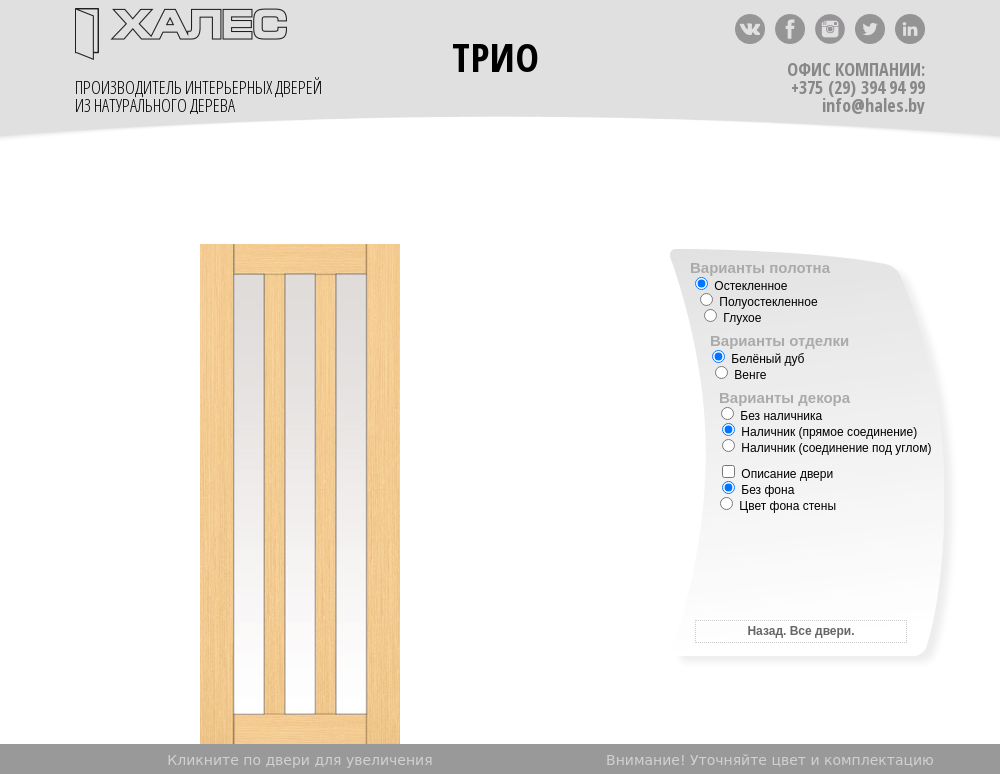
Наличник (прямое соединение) (819, 432)
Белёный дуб (758, 359)
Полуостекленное (759, 302)
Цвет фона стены (778, 506)
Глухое (732, 318)
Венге (740, 375)
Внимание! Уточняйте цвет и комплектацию (770, 760)
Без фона (758, 490)
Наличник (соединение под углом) (827, 448)
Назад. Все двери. (800, 631)
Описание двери (777, 474)
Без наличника (771, 416)
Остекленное (741, 286)
